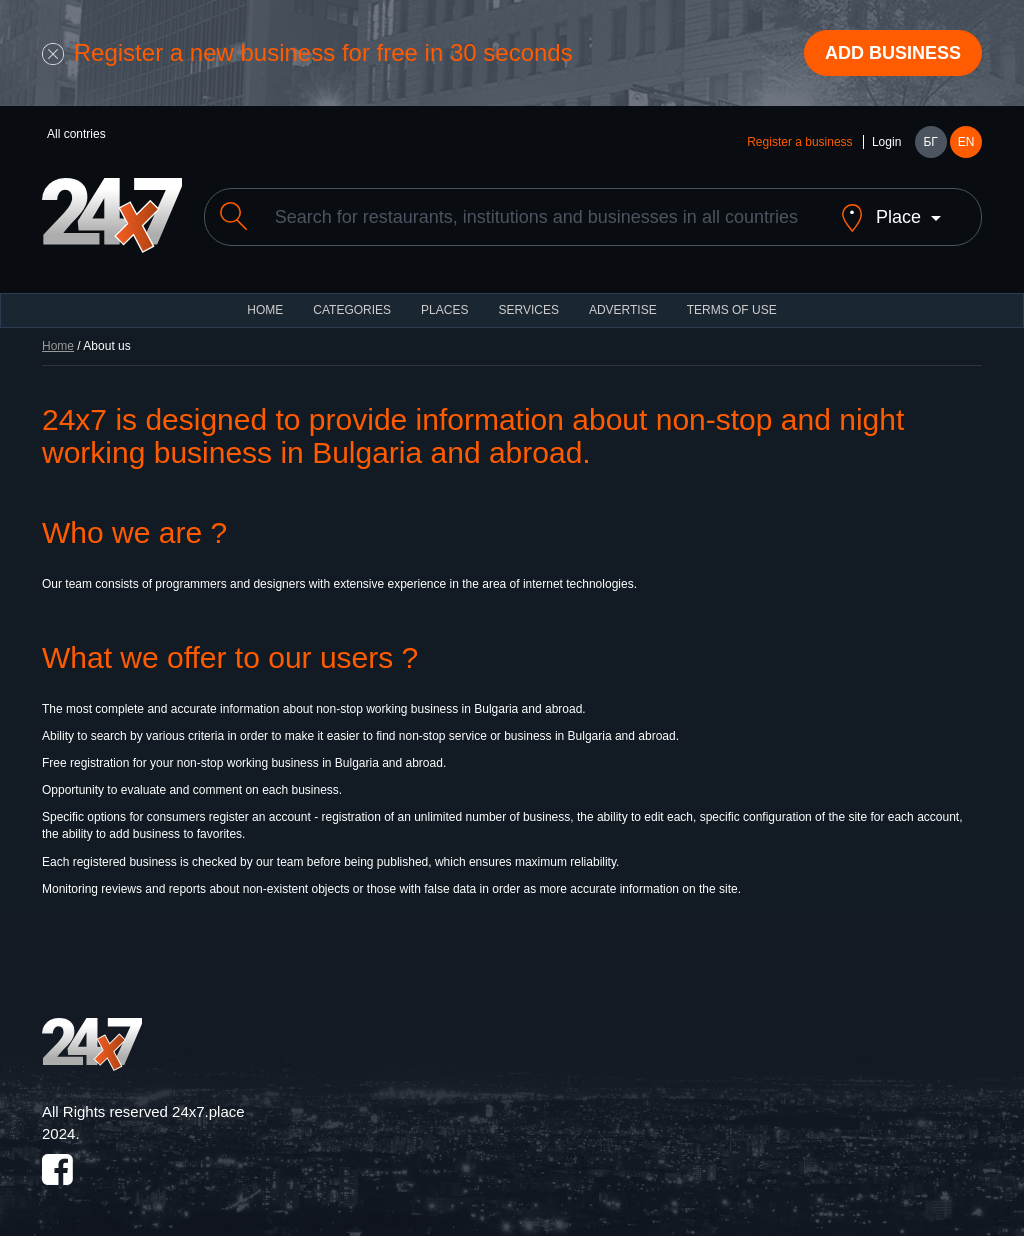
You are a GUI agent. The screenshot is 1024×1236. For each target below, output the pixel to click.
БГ (930, 142)
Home (58, 346)
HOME (265, 310)
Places (444, 310)
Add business (893, 53)
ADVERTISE (623, 310)
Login (886, 142)
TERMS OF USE (732, 310)
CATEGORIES (352, 310)
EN (966, 142)
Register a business (799, 142)
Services (528, 310)
